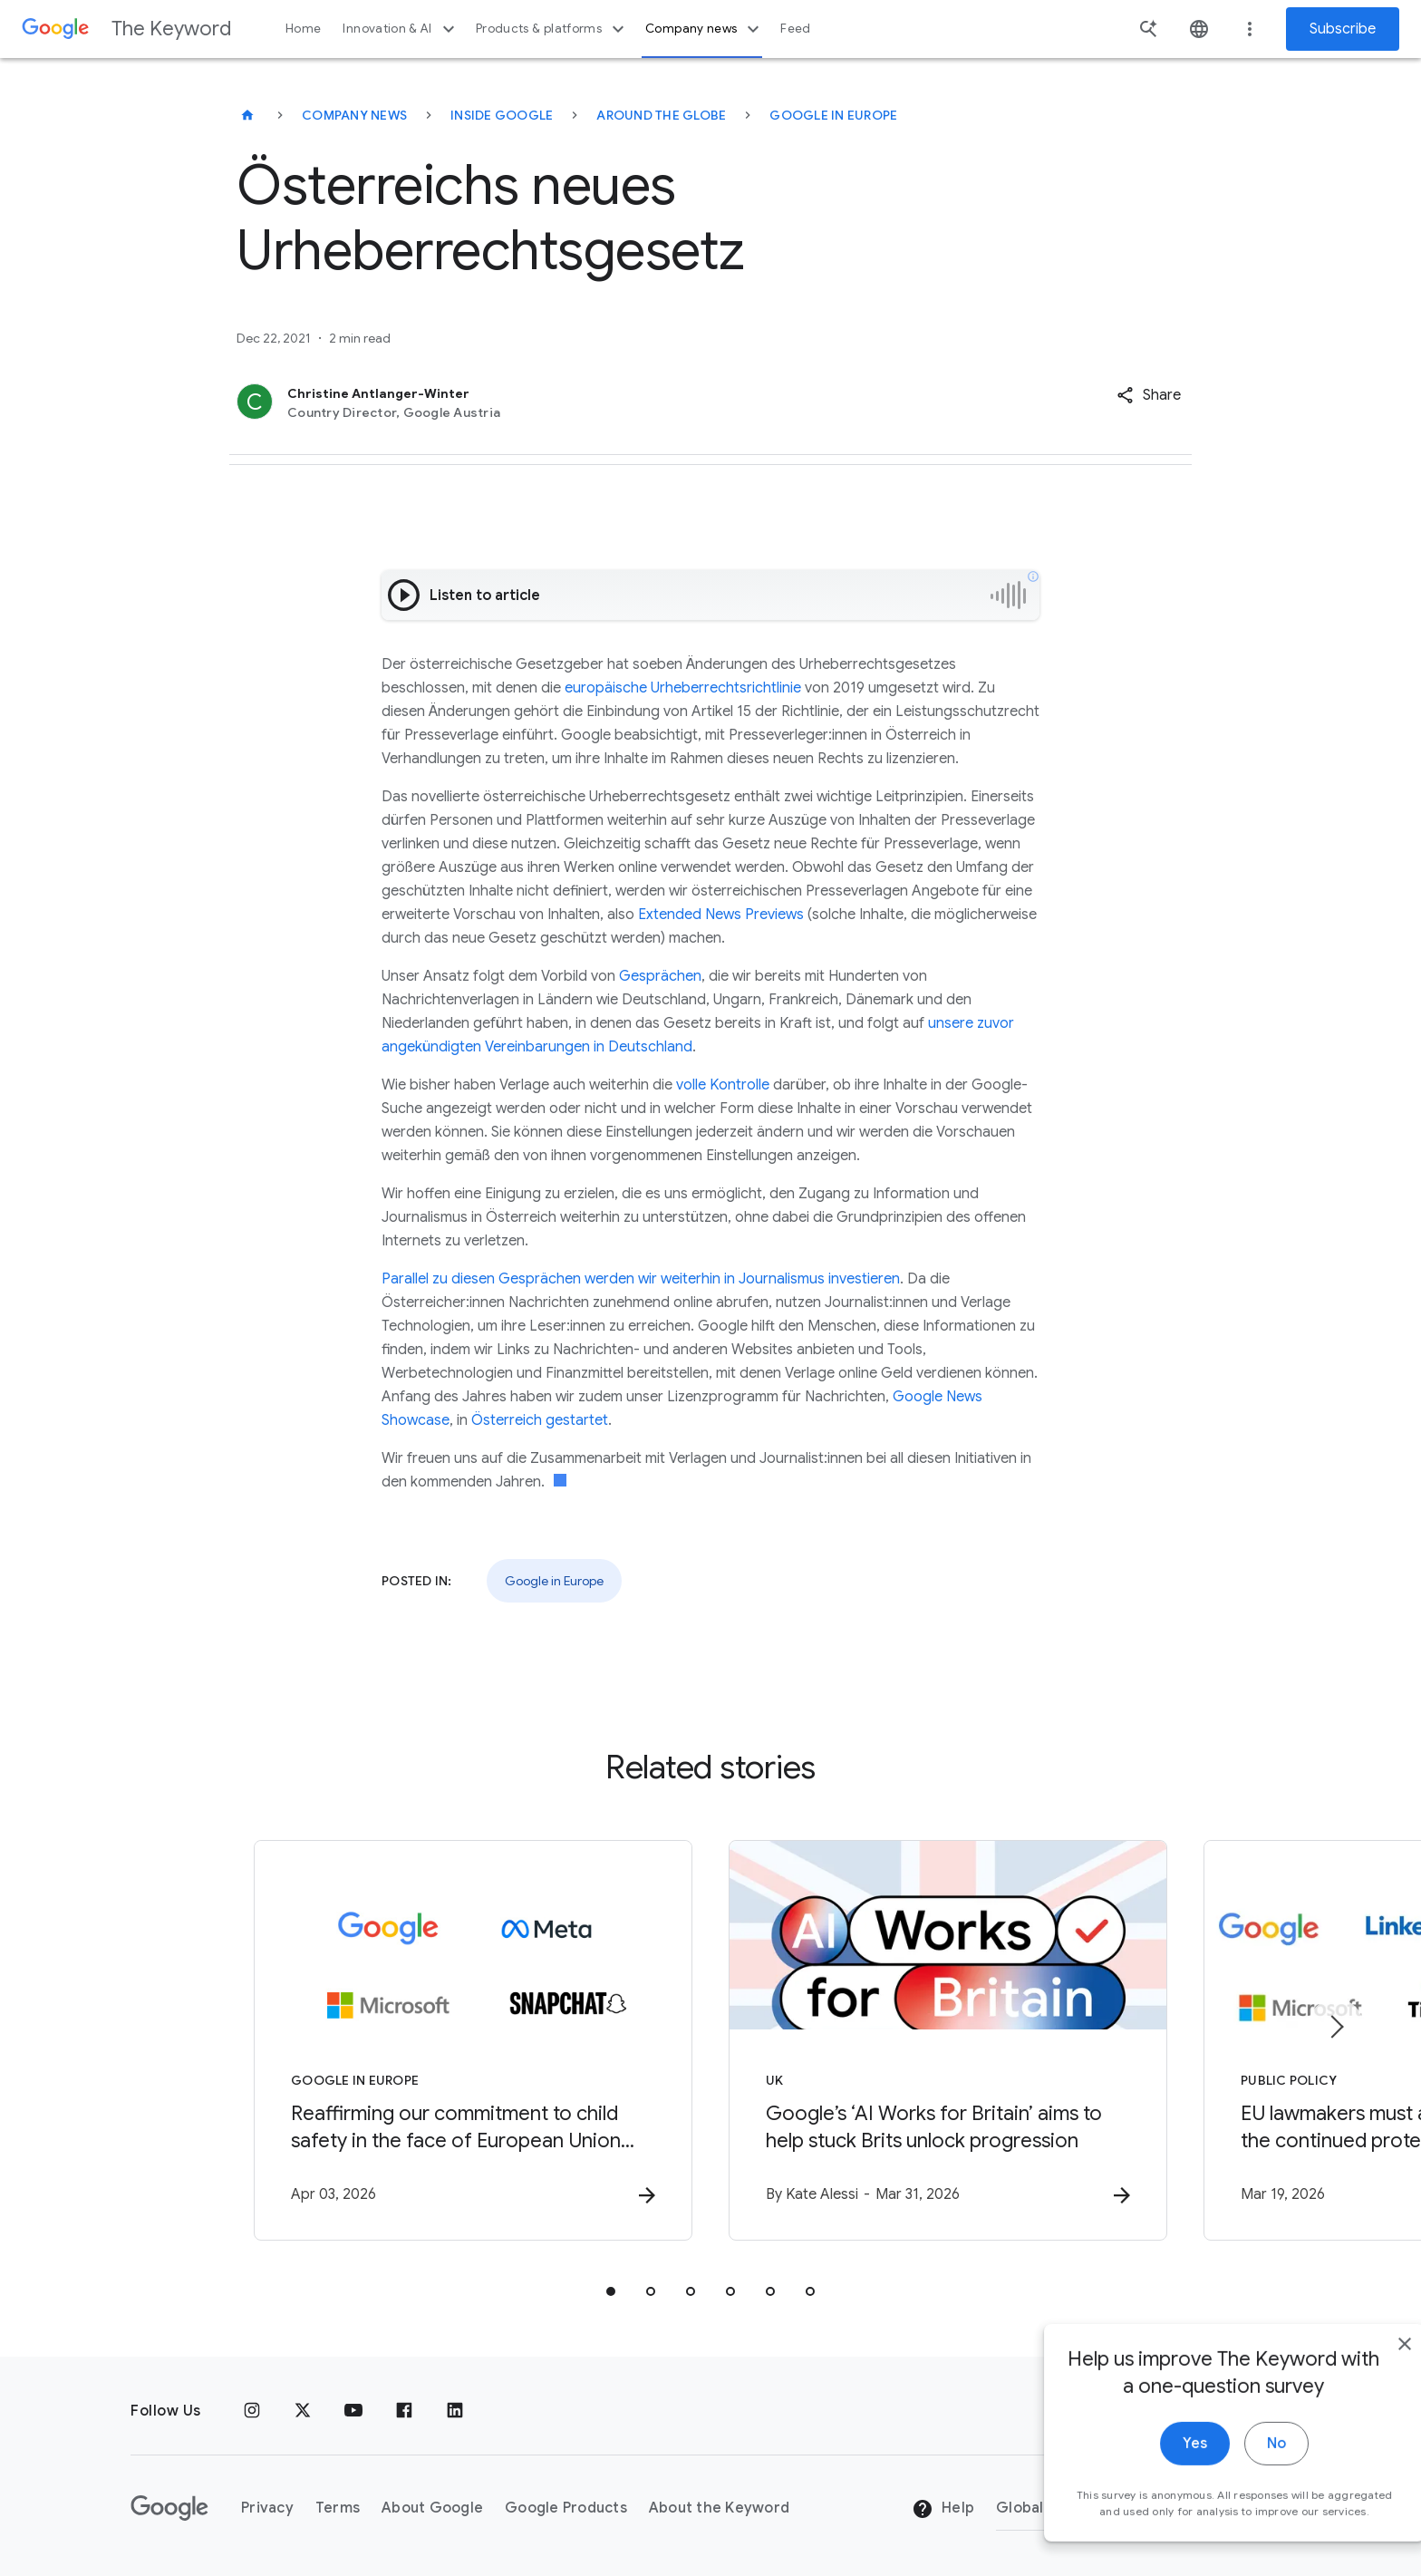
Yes (1155, 2472)
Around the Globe (661, 115)
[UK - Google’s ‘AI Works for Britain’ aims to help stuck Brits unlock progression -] (948, 2040)
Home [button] (303, 28)
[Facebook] (404, 2411)
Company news (704, 29)
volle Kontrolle (722, 1085)
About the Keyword (719, 2508)
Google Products (566, 2508)
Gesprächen (660, 976)
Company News (354, 115)
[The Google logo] (169, 2508)
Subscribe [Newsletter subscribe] (1343, 29)
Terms (337, 2508)
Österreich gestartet (539, 1420)
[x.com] (302, 2411)
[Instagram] (252, 2411)
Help (943, 2509)
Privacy (267, 2508)
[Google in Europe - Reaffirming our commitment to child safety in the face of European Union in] (473, 2040)
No (1236, 2472)
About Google (432, 2508)
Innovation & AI (401, 29)
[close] (1365, 2372)
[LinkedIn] (455, 2411)
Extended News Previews (721, 914)
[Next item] (1336, 2027)
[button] (1148, 395)
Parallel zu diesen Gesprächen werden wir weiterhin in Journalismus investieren (641, 1279)
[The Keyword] (247, 115)
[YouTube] (353, 2411)
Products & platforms (552, 29)
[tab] (611, 2291)
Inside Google (501, 115)
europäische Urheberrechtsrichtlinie (683, 688)
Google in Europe (833, 115)
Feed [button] (795, 28)
